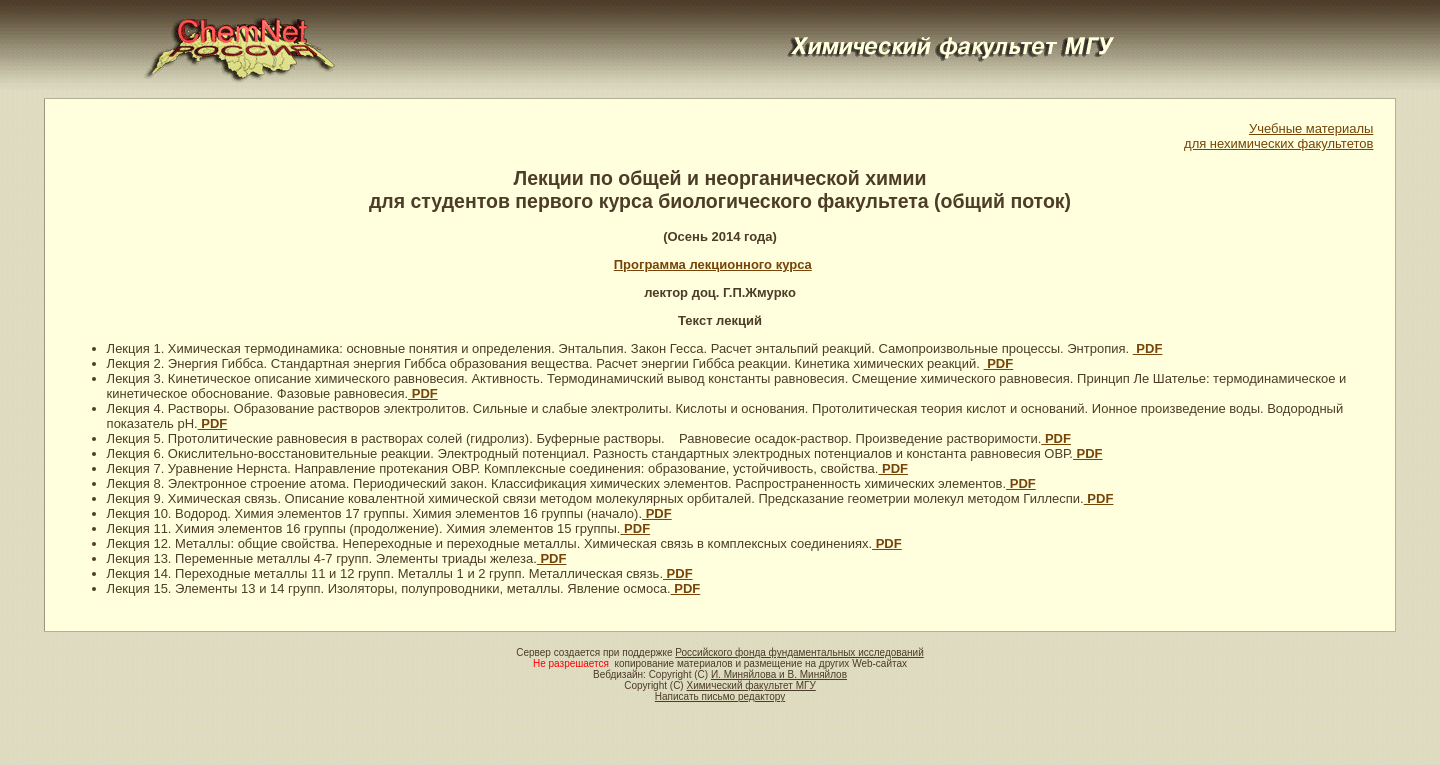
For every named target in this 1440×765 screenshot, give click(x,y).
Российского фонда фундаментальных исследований (799, 652)
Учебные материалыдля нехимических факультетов (1278, 136)
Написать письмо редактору (720, 696)
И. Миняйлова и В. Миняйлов (779, 674)
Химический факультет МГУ (750, 685)
